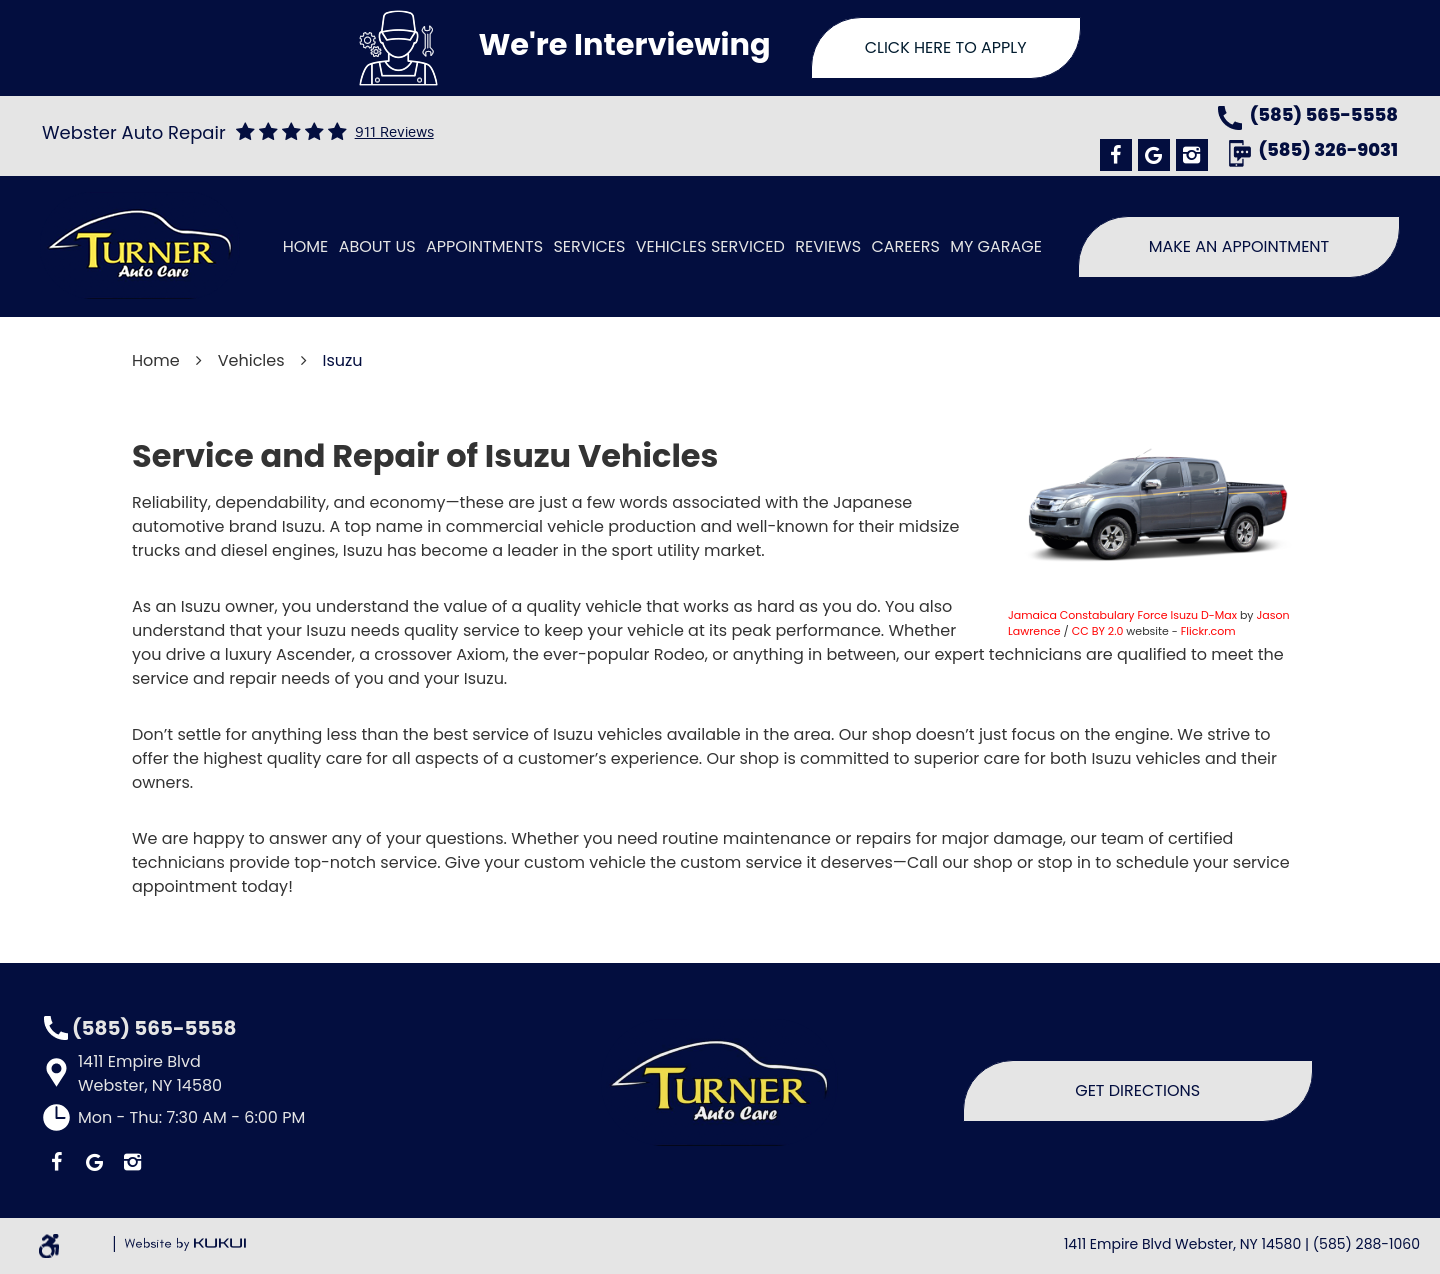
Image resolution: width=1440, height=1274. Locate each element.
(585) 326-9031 (1328, 151)
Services (589, 246)
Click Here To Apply (946, 47)
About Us (377, 246)
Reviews (828, 246)
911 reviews (394, 132)
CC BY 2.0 (1098, 631)
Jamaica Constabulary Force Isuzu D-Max (1122, 615)
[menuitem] (306, 247)
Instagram (1192, 155)
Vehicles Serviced (710, 246)
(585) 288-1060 (1366, 1244)
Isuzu (343, 360)
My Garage (996, 246)
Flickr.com (1208, 631)
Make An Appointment (1239, 246)
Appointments (484, 246)
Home (306, 246)
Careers (905, 246)
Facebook (1116, 155)
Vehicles (251, 360)
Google (1154, 155)
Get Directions (1137, 1090)
